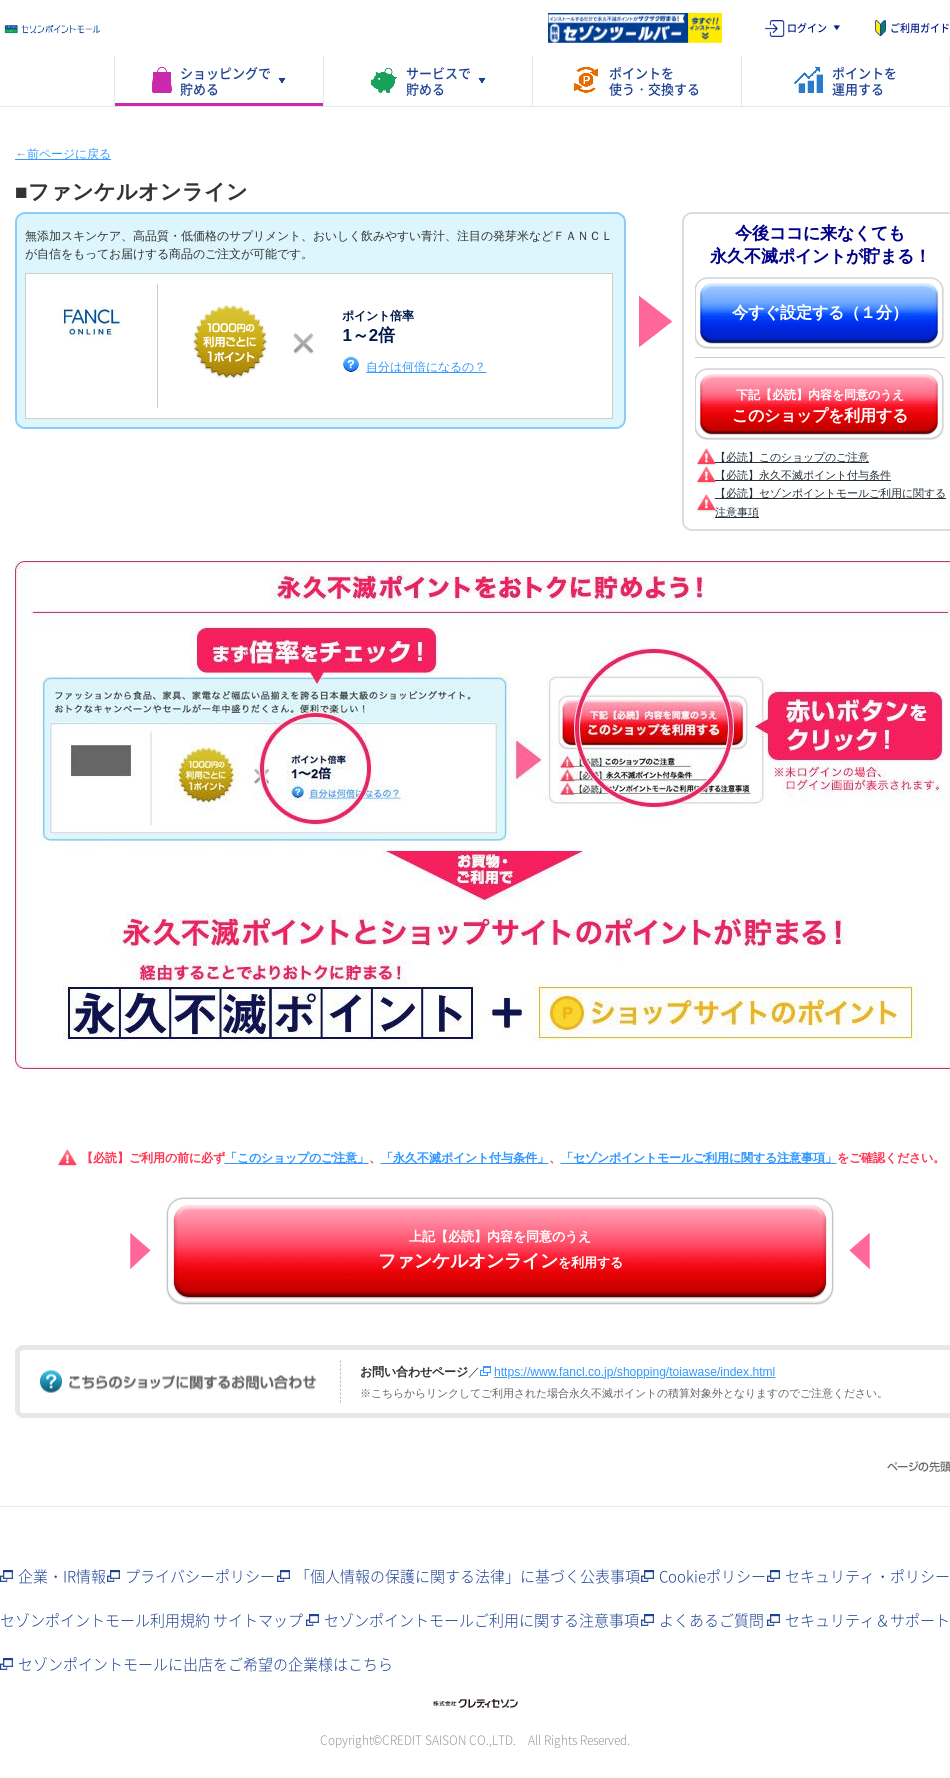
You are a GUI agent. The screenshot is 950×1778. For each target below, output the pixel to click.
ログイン (807, 27)
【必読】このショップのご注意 (792, 457)
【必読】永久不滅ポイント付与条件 (803, 475)
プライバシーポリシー (200, 1576)
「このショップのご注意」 (297, 1158)
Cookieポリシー (712, 1576)
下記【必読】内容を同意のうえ (820, 406)
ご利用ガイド (920, 27)
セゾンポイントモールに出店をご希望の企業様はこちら (205, 1664)
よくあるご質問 (711, 1620)
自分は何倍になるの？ (426, 366)
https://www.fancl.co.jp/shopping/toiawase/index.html (634, 1372)
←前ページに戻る (63, 154)
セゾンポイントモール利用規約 (105, 1620)
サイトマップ (258, 1620)
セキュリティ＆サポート (867, 1620)
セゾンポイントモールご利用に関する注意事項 (481, 1620)
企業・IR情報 (62, 1576)
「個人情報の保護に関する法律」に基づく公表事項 (467, 1576)
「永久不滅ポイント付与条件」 (465, 1158)
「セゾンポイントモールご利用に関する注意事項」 (699, 1158)
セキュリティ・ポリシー (867, 1576)
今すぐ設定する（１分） (820, 312)
